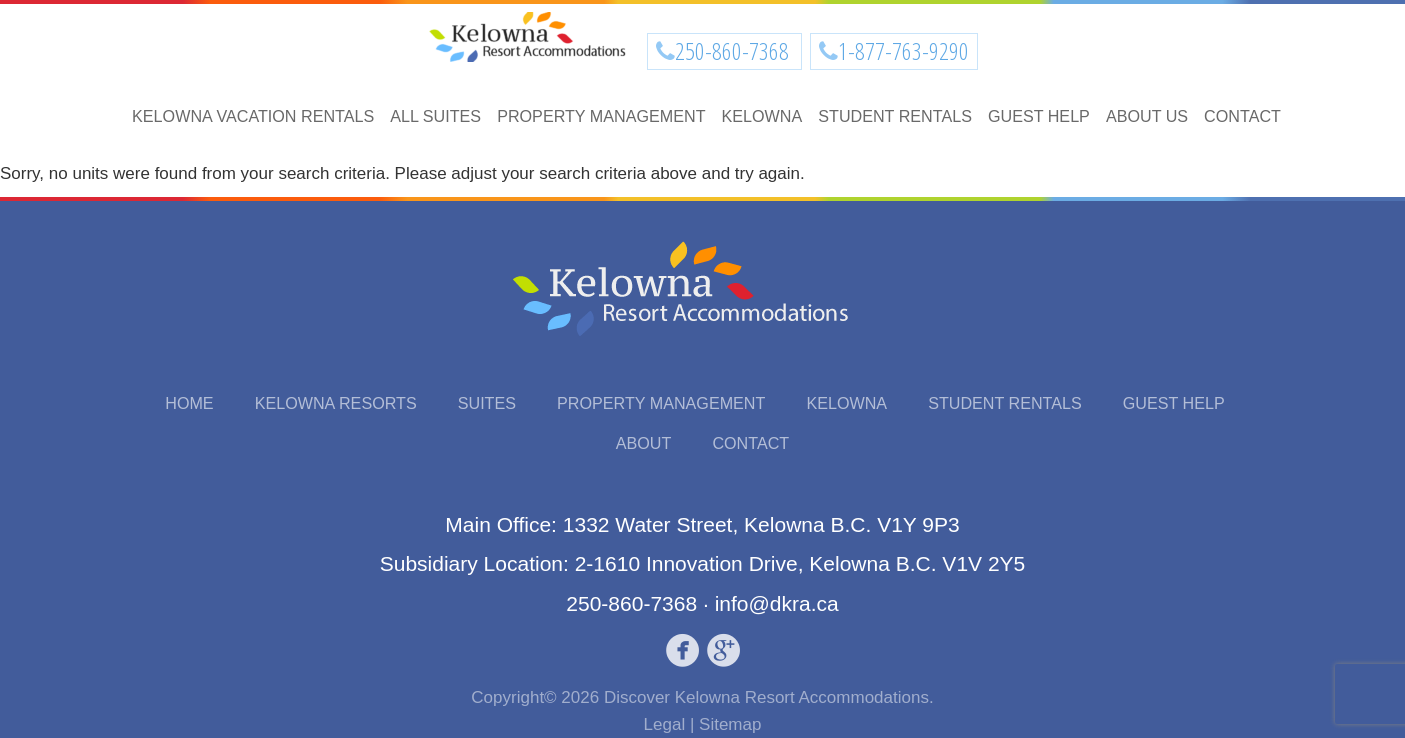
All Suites (435, 116)
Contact (1242, 116)
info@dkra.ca (777, 603)
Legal (665, 724)
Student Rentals (895, 116)
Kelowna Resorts (336, 403)
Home (189, 403)
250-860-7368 (734, 51)
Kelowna (762, 116)
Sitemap (730, 724)
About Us (1147, 116)
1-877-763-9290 (903, 51)
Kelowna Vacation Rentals (253, 116)
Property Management (601, 116)
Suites (487, 403)
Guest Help (1039, 116)
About (644, 443)
